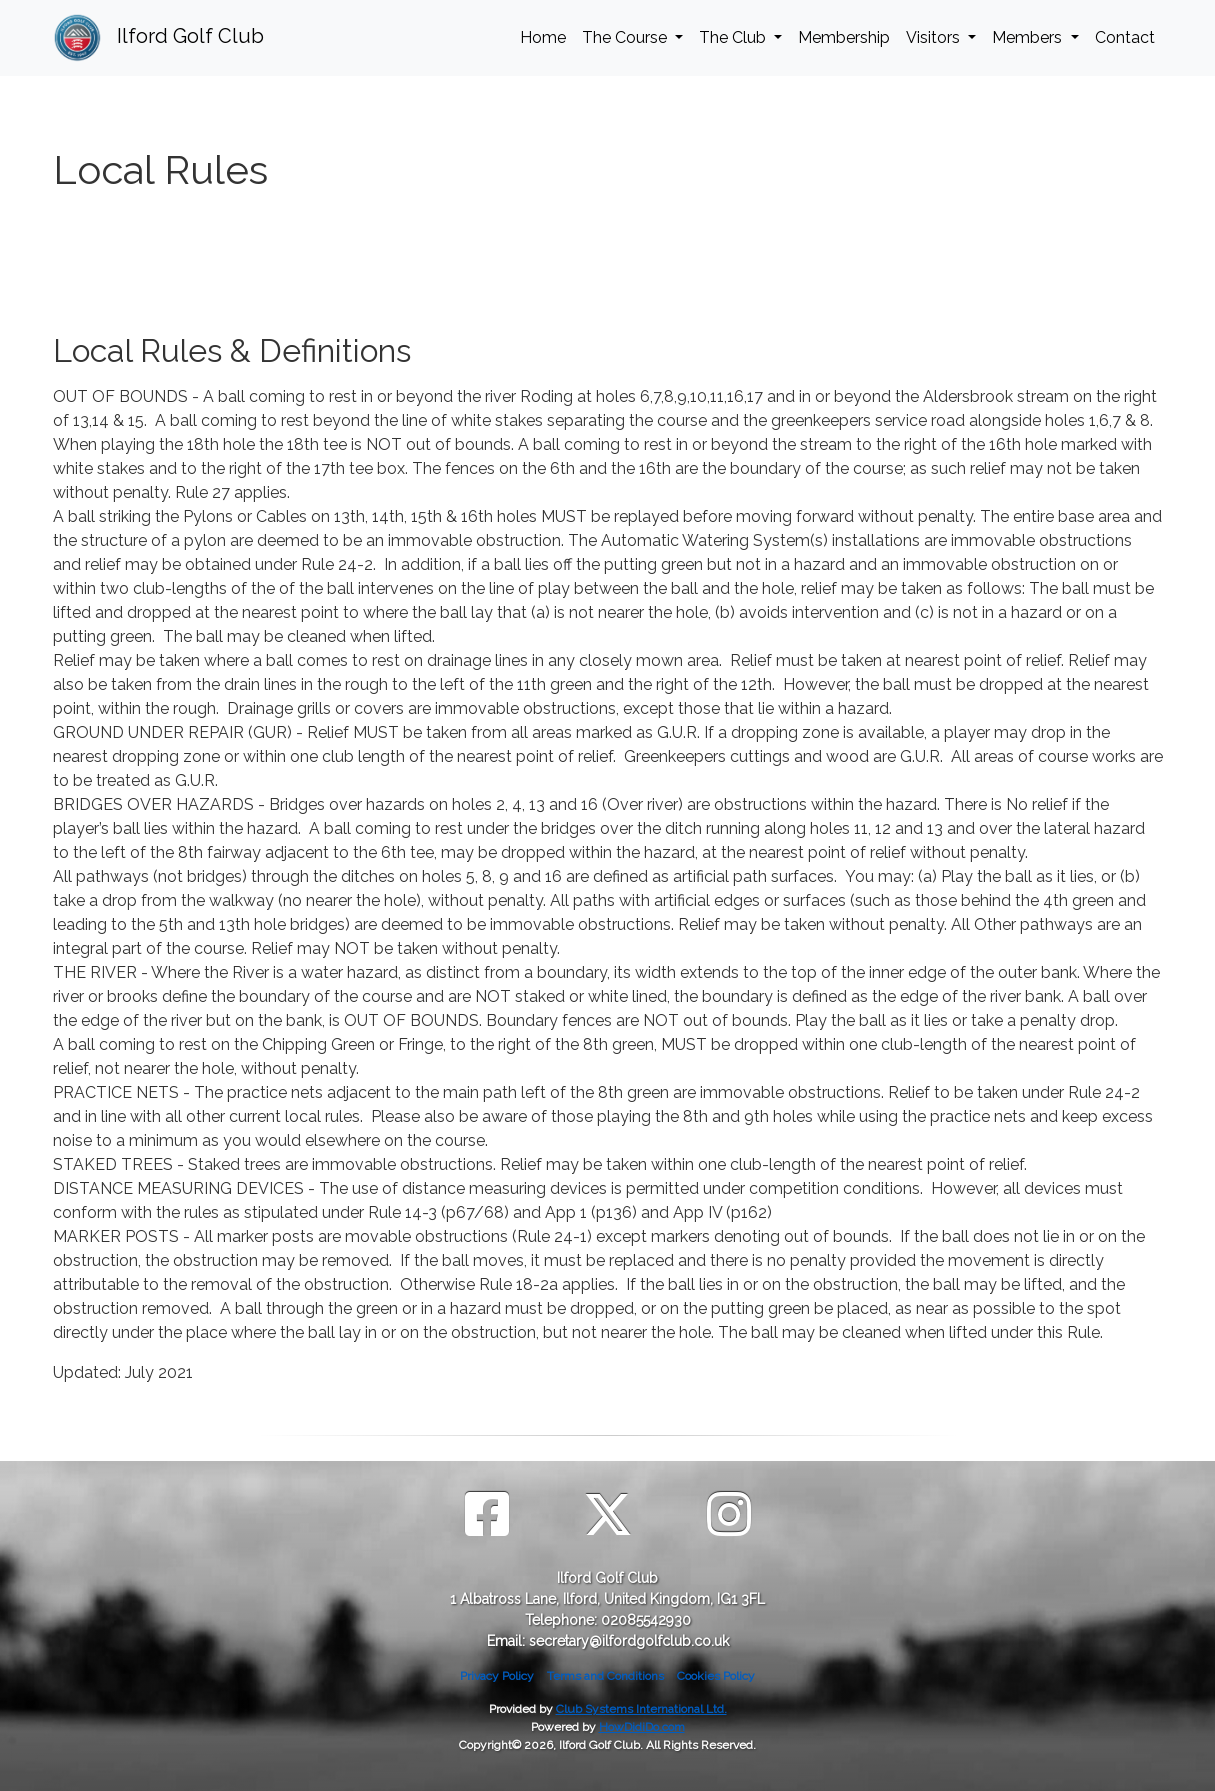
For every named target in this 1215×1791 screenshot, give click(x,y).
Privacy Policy (497, 1676)
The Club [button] (734, 37)
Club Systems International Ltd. (641, 1709)
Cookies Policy (716, 1676)
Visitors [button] (935, 37)
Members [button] (1029, 37)
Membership (844, 37)
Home (543, 37)
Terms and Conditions (605, 1676)
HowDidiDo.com (642, 1727)
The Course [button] (626, 37)
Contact (1125, 37)
